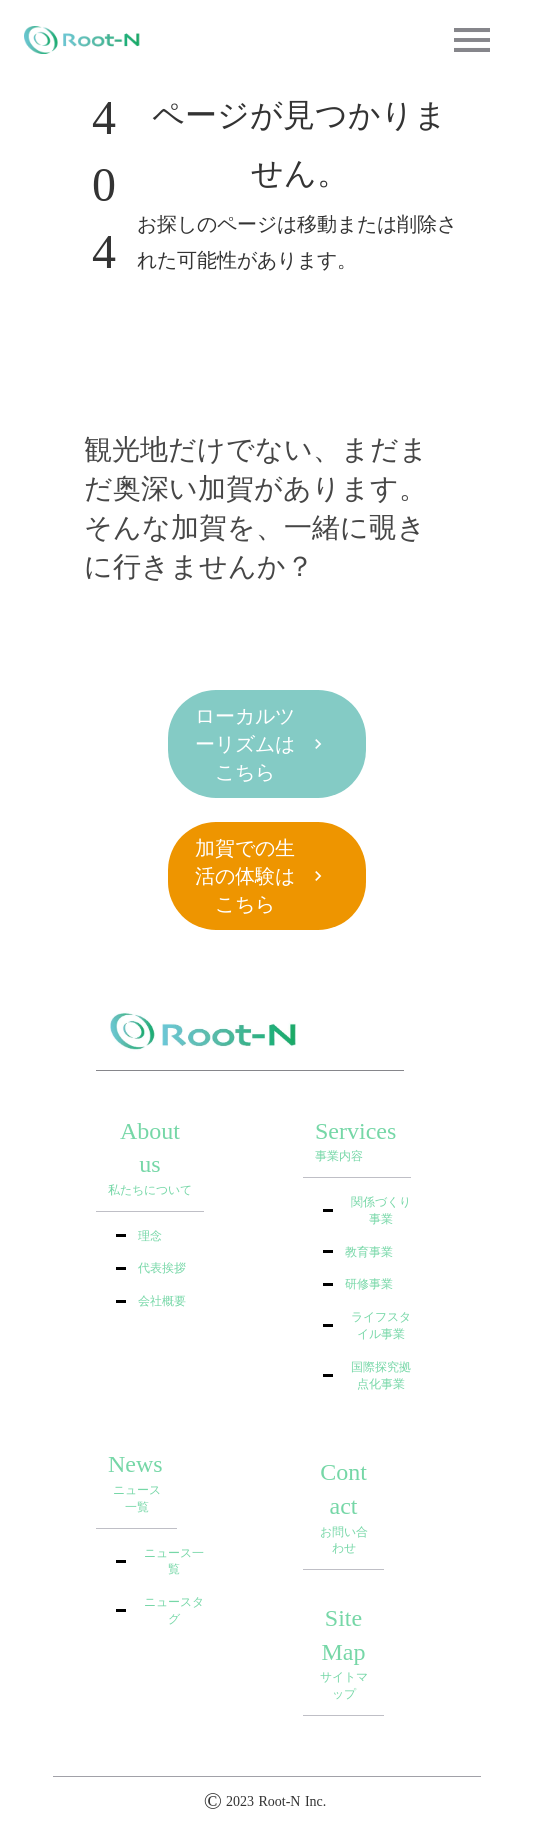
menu (472, 40)
